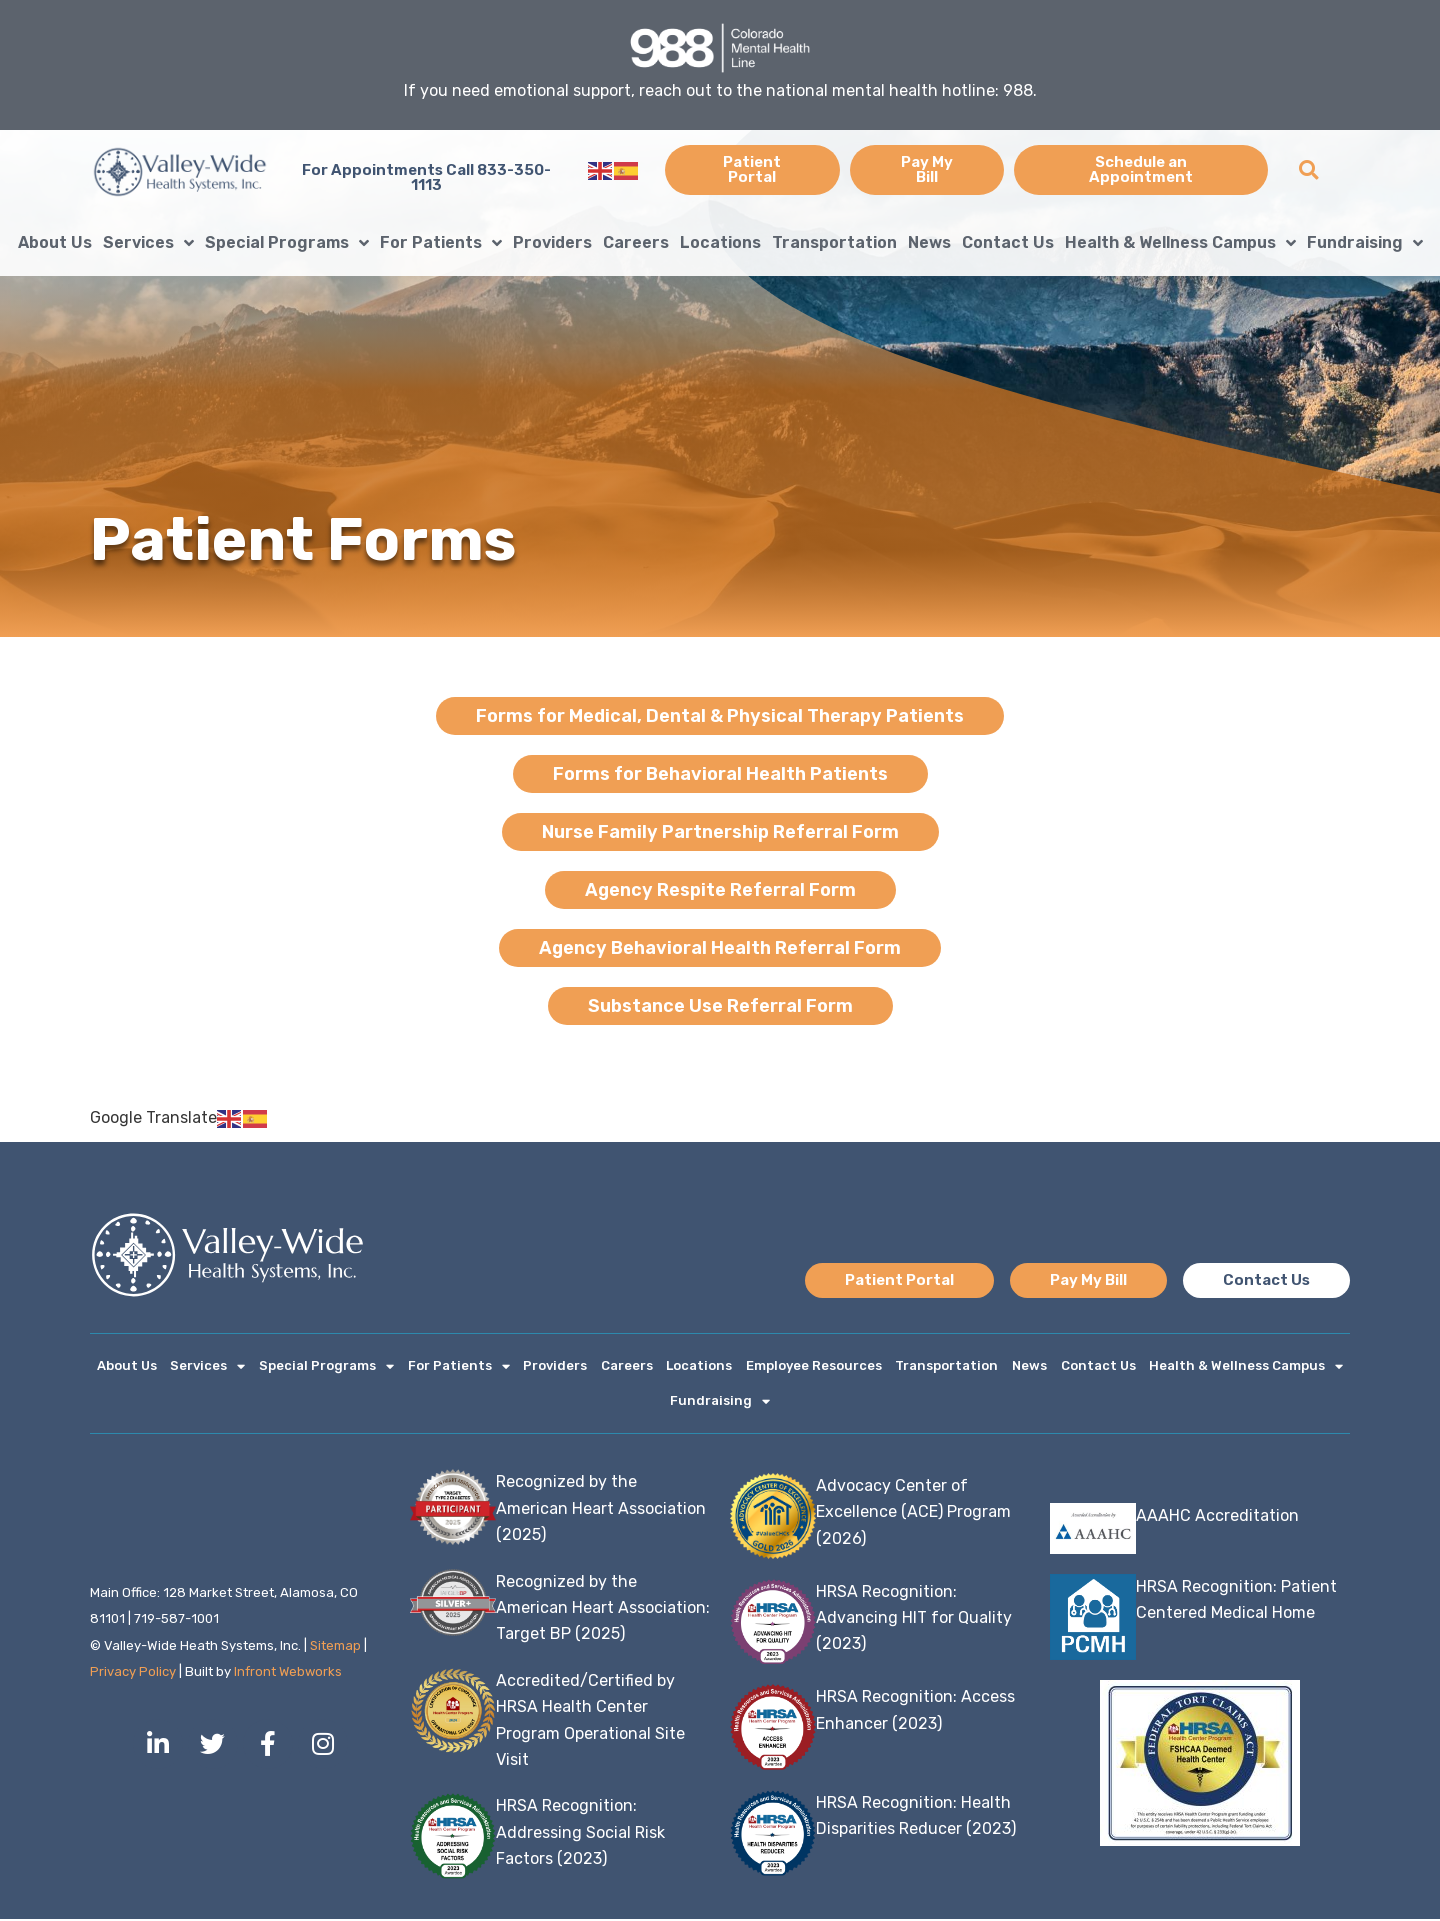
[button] (1308, 170)
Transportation (834, 242)
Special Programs (287, 243)
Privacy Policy (133, 1673)
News (929, 242)
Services (148, 243)
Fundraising (1365, 243)
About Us (55, 242)
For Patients (441, 243)
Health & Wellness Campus (1180, 243)
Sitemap (335, 1647)
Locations (720, 242)
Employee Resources (814, 1366)
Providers (552, 242)
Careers (636, 242)
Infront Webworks (289, 1673)
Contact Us (1008, 242)
